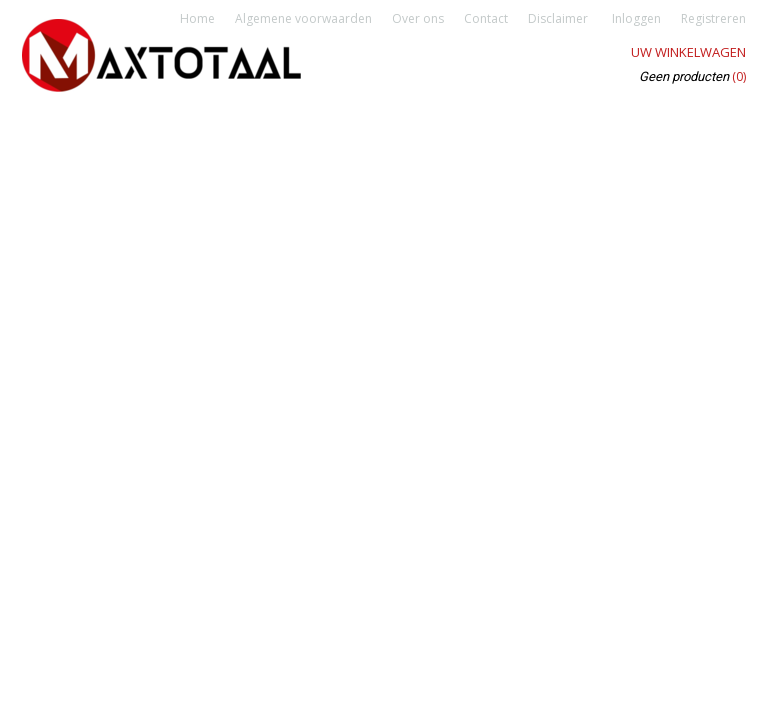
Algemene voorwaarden (303, 18)
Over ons (418, 18)
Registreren (713, 18)
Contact (486, 18)
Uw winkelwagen (688, 52)
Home (197, 18)
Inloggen (636, 18)
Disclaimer (558, 18)
